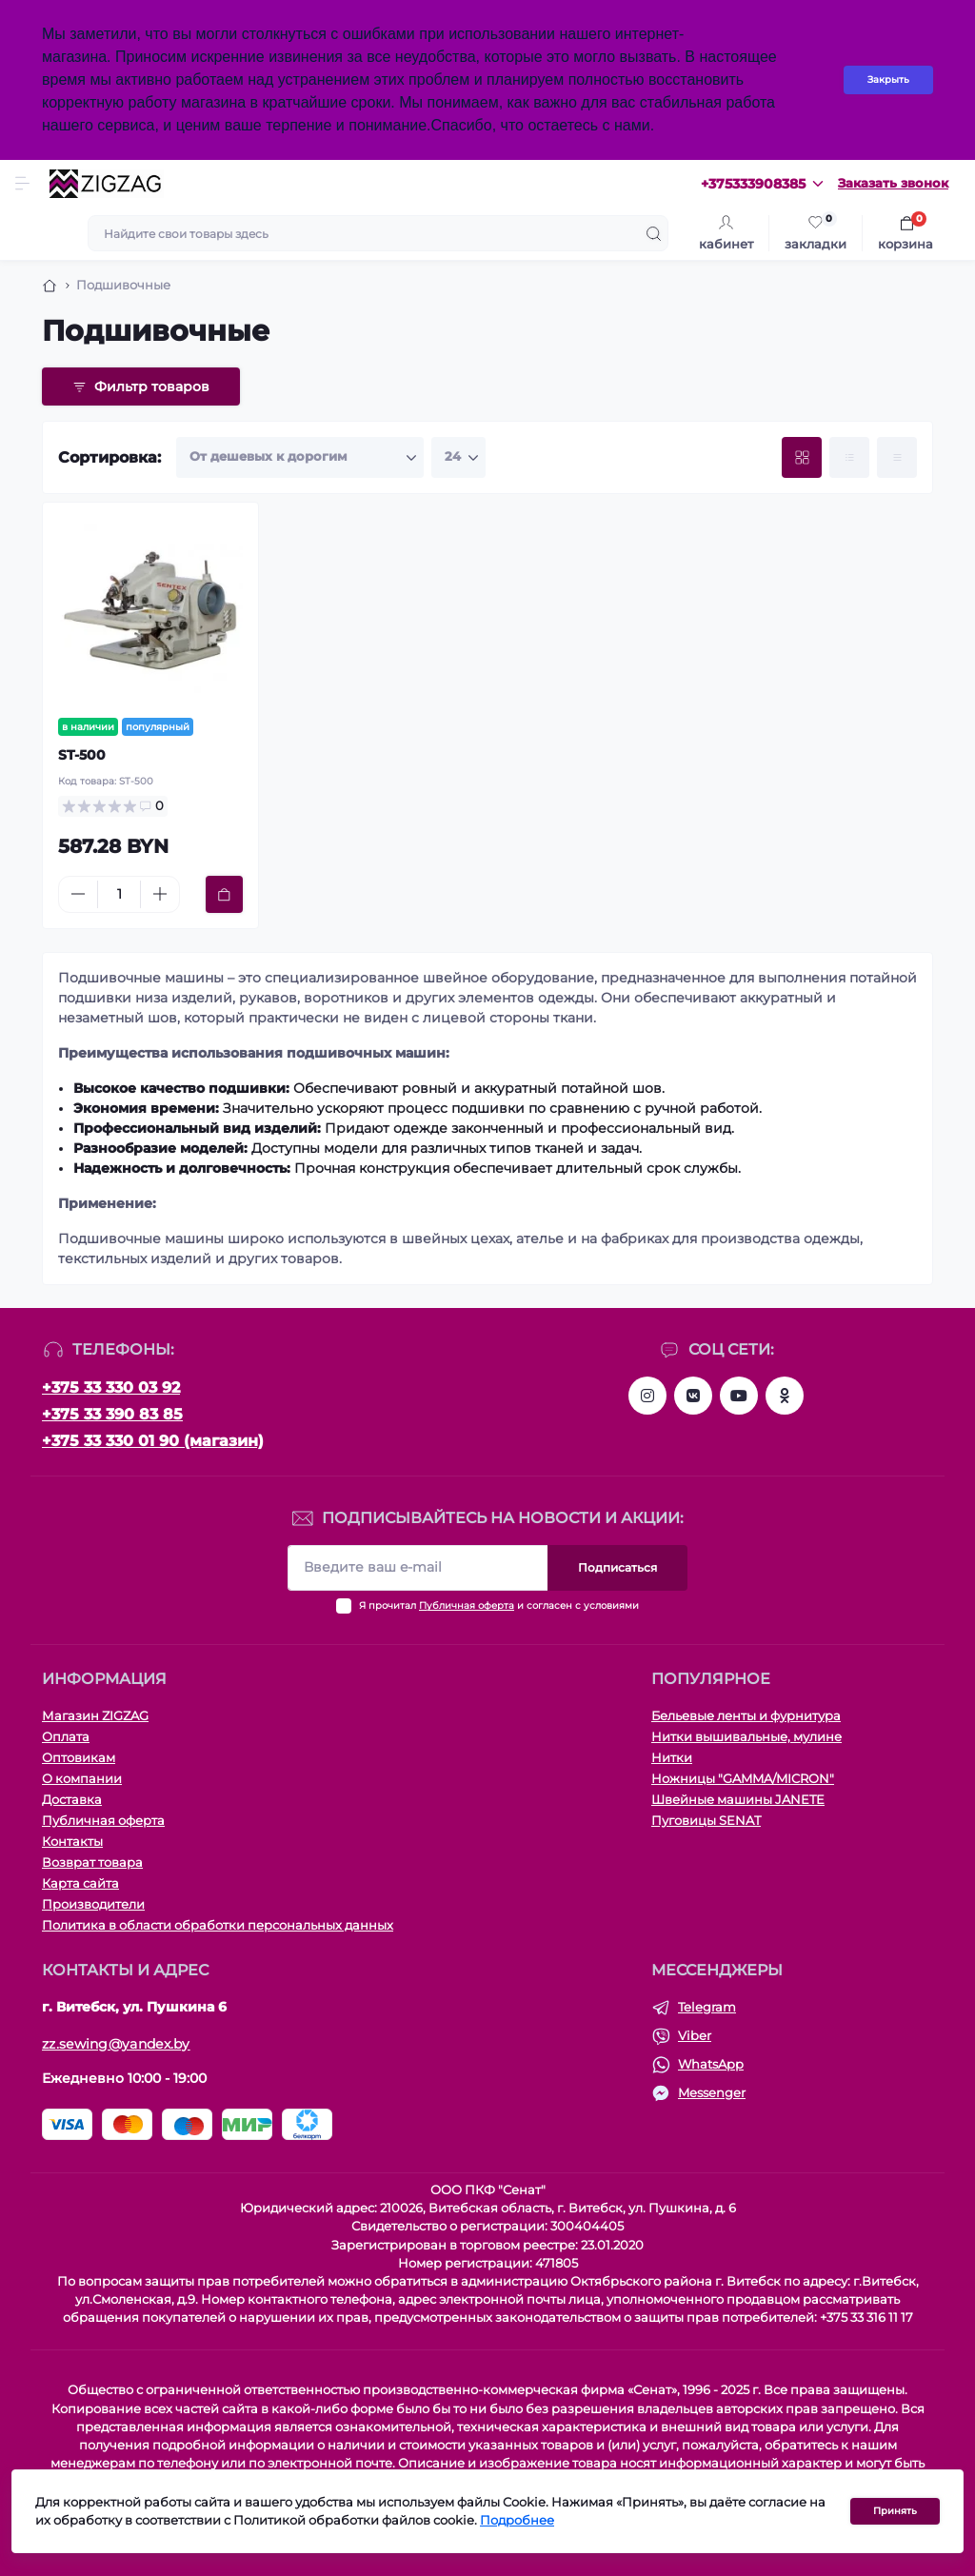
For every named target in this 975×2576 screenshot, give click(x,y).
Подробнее (517, 2520)
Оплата (66, 1737)
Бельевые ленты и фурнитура (746, 1716)
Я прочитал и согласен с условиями (499, 1605)
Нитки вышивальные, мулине (746, 1737)
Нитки (671, 1758)
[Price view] (897, 457)
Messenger (712, 2093)
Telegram (707, 2007)
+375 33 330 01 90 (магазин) (153, 1441)
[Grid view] (802, 457)
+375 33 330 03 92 (111, 1387)
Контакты (72, 1841)
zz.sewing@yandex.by (116, 2043)
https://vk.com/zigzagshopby (693, 1395)
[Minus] (78, 894)
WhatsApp (711, 2064)
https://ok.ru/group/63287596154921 (784, 1395)
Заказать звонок (893, 183)
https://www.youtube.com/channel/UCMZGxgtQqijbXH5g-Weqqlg (738, 1395)
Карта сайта (80, 1883)
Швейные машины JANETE (738, 1800)
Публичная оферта (466, 1605)
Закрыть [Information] (888, 79)
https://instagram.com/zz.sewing (647, 1395)
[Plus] (160, 894)
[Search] (653, 233)
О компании (82, 1779)
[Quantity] (119, 894)
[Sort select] (300, 457)
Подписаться (617, 1567)
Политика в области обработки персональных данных (217, 1925)
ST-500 (82, 754)
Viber (694, 2036)
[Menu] (24, 183)
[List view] (849, 457)
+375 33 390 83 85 (112, 1414)
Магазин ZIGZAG (95, 1716)
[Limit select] (458, 457)
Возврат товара (92, 1862)
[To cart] (224, 894)
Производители (93, 1904)
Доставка (72, 1800)
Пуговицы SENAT (706, 1820)
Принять (895, 2511)
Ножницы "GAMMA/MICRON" (742, 1779)
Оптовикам (78, 1758)
